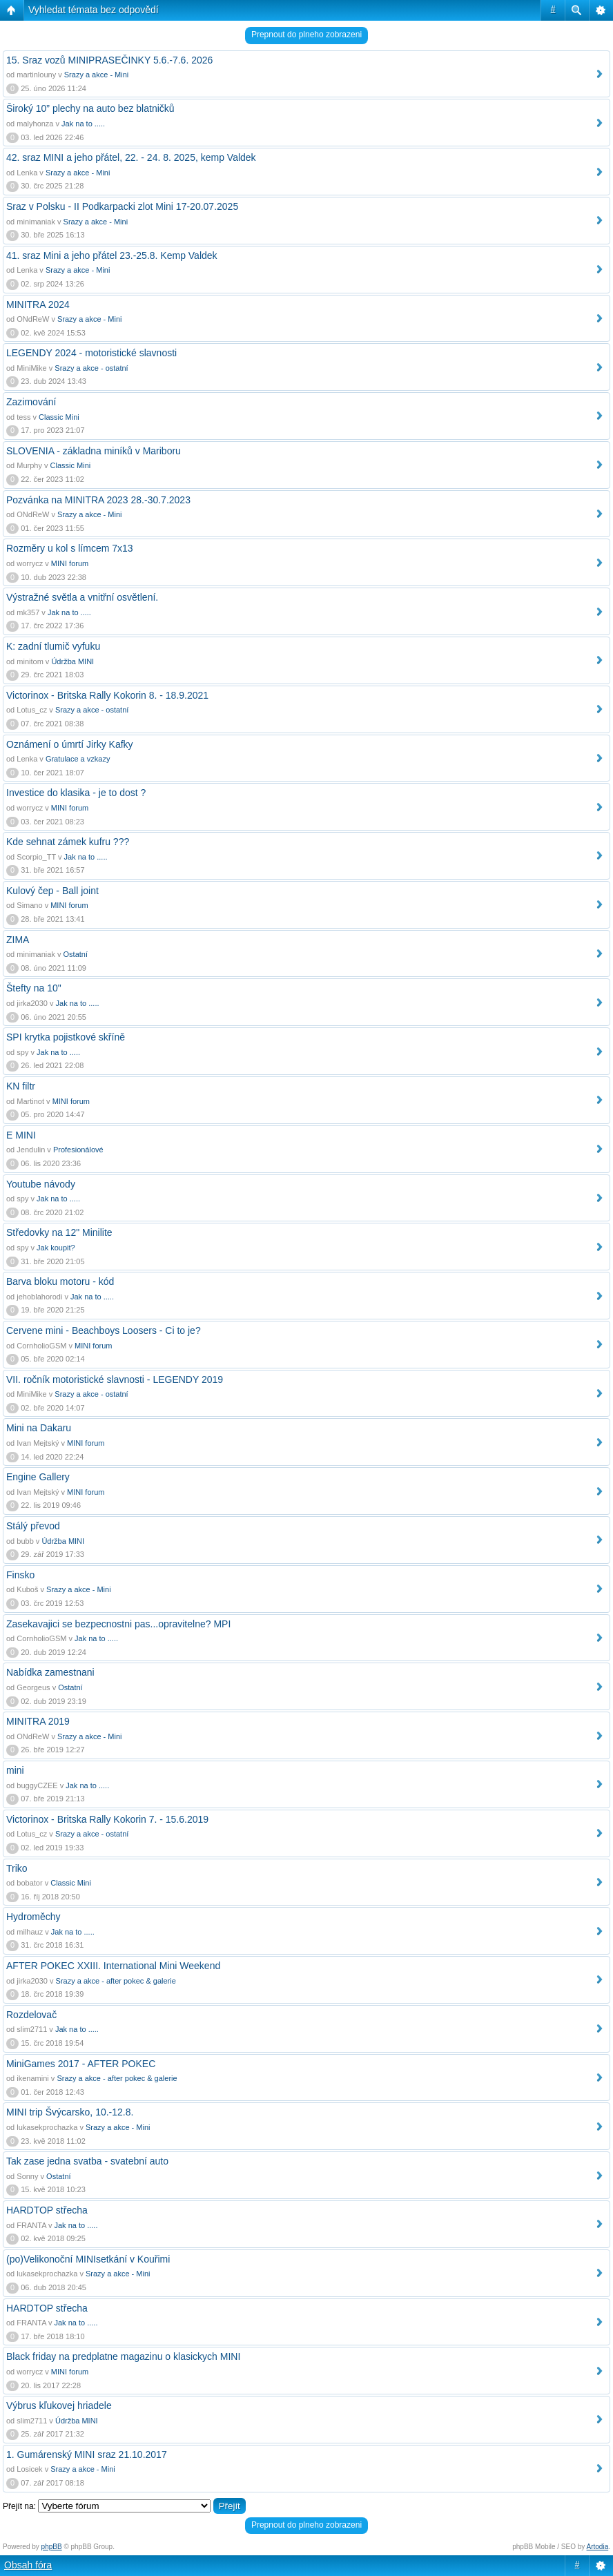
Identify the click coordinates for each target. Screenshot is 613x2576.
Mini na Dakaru (38, 1427)
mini (15, 1770)
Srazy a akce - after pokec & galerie (116, 1981)
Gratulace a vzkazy (78, 759)
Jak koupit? (56, 1247)
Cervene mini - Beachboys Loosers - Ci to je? (103, 1330)
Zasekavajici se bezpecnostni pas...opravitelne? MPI (118, 1623)
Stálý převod (33, 1525)
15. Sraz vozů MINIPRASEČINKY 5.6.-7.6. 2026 (109, 60)
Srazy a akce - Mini (96, 74)
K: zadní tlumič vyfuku (53, 646)
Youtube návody (40, 1184)
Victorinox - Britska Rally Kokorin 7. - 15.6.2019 (107, 1819)
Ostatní (76, 954)
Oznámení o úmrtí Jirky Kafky (69, 744)
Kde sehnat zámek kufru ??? (67, 841)
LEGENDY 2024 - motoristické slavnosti (91, 352)
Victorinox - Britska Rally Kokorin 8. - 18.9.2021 (107, 695)
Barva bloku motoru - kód (60, 1281)
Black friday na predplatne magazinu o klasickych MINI (123, 2356)
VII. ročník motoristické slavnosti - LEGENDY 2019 (114, 1379)
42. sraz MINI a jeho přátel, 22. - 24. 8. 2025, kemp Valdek (131, 157)
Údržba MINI (72, 661)
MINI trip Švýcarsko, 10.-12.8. (69, 2112)
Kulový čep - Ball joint (52, 890)
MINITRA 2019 (38, 1721)
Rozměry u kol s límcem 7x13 (69, 548)
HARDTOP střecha (47, 2210)
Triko (17, 1868)
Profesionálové (78, 1149)
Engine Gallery (38, 1476)
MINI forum (69, 563)
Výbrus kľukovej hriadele (59, 2405)
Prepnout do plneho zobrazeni (306, 34)
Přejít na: (19, 2506)
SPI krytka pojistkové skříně (65, 1037)
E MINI (21, 1135)
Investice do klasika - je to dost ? (76, 792)
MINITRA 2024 (38, 304)
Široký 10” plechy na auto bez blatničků (90, 108)
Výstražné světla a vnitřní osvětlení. (82, 597)
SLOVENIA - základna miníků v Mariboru (93, 450)
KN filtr (20, 1086)
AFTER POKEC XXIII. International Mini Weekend (113, 1965)
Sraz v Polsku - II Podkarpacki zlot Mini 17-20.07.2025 (122, 206)
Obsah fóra (28, 2564)
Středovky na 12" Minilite (59, 1232)
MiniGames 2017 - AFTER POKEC (80, 2063)
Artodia (598, 2546)
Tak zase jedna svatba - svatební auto (87, 2161)
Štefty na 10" (33, 988)
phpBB (51, 2546)
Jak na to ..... (83, 123)
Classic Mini (59, 417)
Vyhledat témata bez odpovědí (93, 9)
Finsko (20, 1574)
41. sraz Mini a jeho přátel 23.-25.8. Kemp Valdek (111, 255)
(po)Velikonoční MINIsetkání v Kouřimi (88, 2259)
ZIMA (17, 939)
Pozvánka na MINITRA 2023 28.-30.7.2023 (98, 499)
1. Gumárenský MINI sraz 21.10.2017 (86, 2454)
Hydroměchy (33, 1916)
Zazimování (31, 401)
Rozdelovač (31, 2014)
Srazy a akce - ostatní (91, 368)
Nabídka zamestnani (50, 1672)
